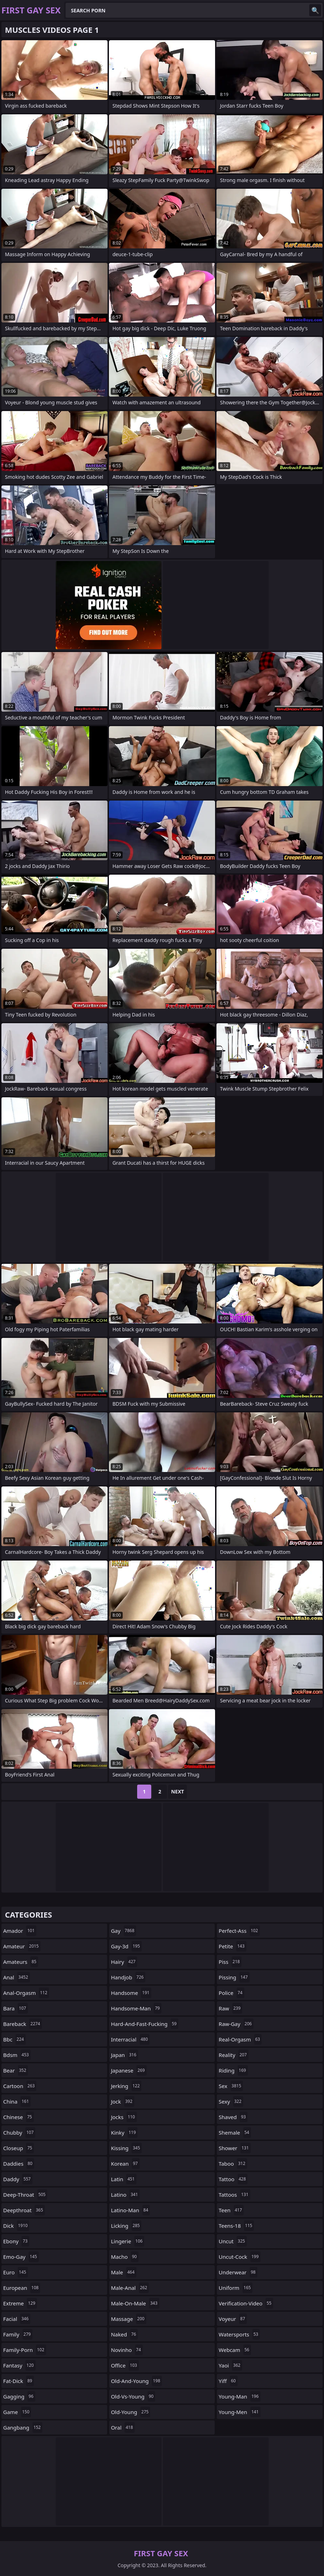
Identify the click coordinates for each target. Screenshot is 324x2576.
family (17, 2334)
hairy (124, 1961)
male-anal (130, 2287)
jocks (124, 2117)
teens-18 (236, 2225)
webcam (235, 2350)
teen (231, 2210)
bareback (22, 2024)
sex (231, 2086)
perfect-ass (239, 1930)
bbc (14, 2039)
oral (123, 2427)
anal (16, 1977)
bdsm (17, 2055)
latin (123, 2179)
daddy (17, 2179)
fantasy (19, 2365)
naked (124, 2334)
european (21, 2287)
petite (232, 1946)
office (125, 2365)
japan (124, 2055)
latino (125, 2194)
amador (19, 1930)
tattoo (233, 2179)
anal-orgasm (26, 1992)
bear (15, 2070)
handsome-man (136, 2008)
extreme (20, 2303)
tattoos (234, 2194)
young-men (239, 2412)
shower (234, 2148)
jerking (126, 2086)
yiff (228, 2381)
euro (15, 2272)
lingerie (128, 2241)
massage (128, 2318)
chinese (18, 2117)
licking (126, 2225)
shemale (235, 2132)
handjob (128, 1977)
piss (230, 1961)
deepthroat (24, 2210)
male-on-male (135, 2303)
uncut (233, 2241)
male (123, 2272)
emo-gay (21, 2256)
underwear (238, 2272)
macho (125, 2256)
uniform (235, 2287)
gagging (19, 2396)
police (231, 1992)
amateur (22, 1946)
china (17, 2101)
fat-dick (18, 2381)
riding (233, 2070)
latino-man (130, 2210)
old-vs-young (133, 2396)
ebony (16, 2241)
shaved (233, 2117)
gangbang (22, 2427)
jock (122, 2101)
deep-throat (25, 2194)
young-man (239, 2396)
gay (123, 1930)
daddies (18, 2163)
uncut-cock (239, 2256)
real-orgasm (240, 2039)
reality (234, 2055)
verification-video (246, 2303)
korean (125, 2163)
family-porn (24, 2350)
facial (16, 2318)
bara (15, 2008)
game (17, 2412)
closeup (18, 2148)
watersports (239, 2334)
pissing (234, 1977)
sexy (231, 2101)
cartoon (19, 2086)
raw (230, 2008)
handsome (131, 1992)
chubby (19, 2132)
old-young (131, 2412)
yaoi (230, 2365)
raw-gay (236, 2024)
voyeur (233, 2318)
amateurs (20, 1961)
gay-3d (126, 1946)
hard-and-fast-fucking (144, 2024)
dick (16, 2225)
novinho (127, 2350)
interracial (130, 2039)
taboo (233, 2163)
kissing (126, 2148)
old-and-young (136, 2381)
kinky (124, 2132)
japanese (129, 2070)
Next (177, 1791)
